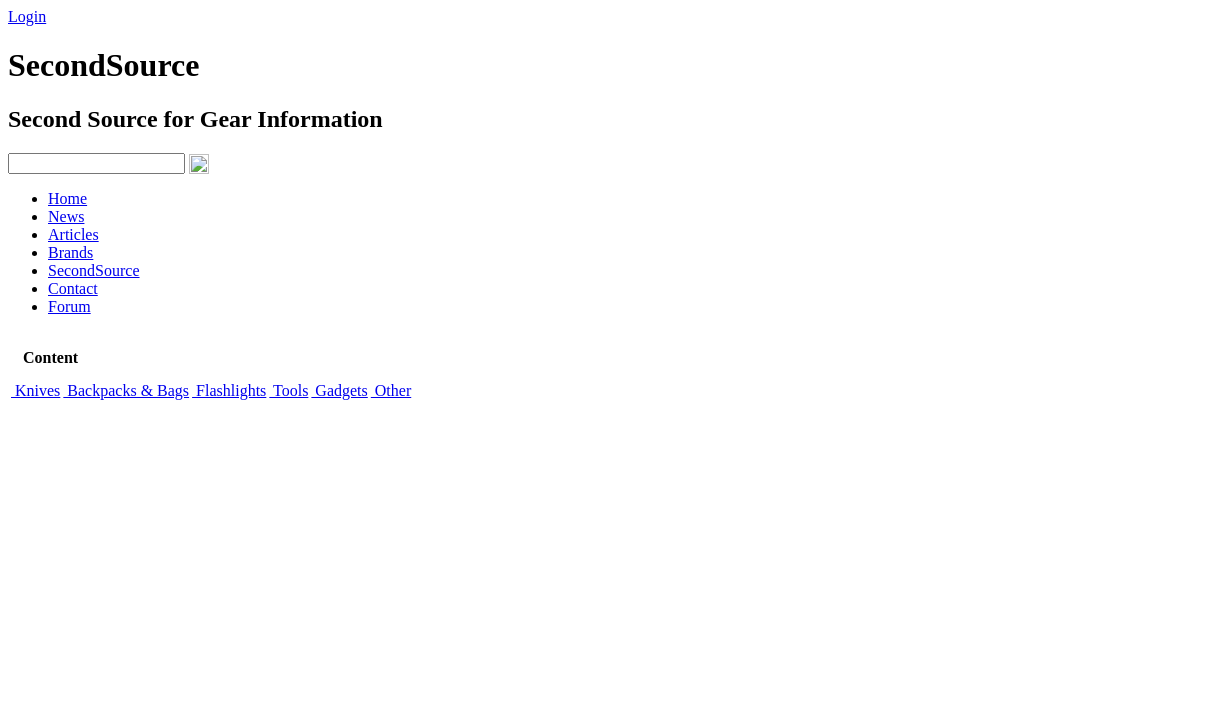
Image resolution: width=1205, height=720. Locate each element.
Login (27, 16)
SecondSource (94, 270)
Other (391, 390)
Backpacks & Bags (126, 390)
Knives (35, 390)
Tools (288, 390)
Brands (70, 252)
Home (67, 198)
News (66, 216)
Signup (80, 16)
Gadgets (339, 390)
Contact (73, 288)
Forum (69, 306)
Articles (73, 234)
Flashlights (229, 390)
